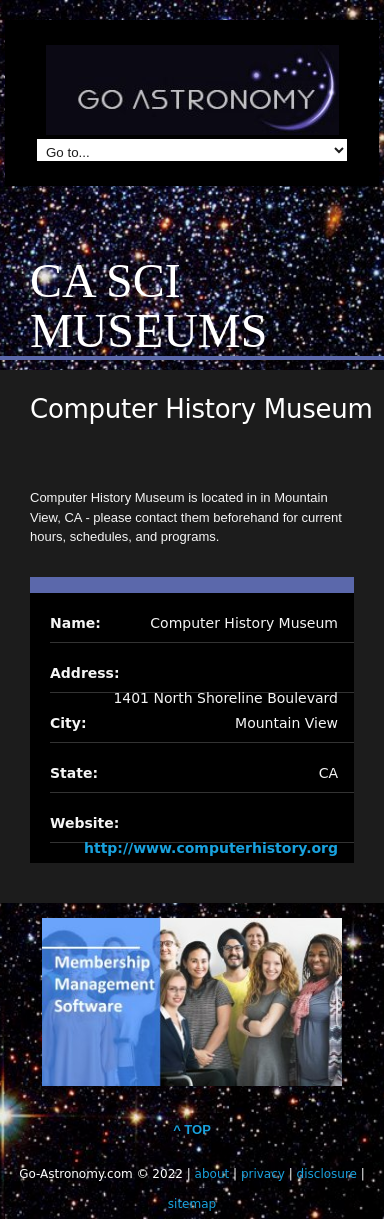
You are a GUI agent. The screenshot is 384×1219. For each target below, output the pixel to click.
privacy (263, 1174)
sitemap (192, 1204)
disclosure (327, 1174)
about (212, 1174)
